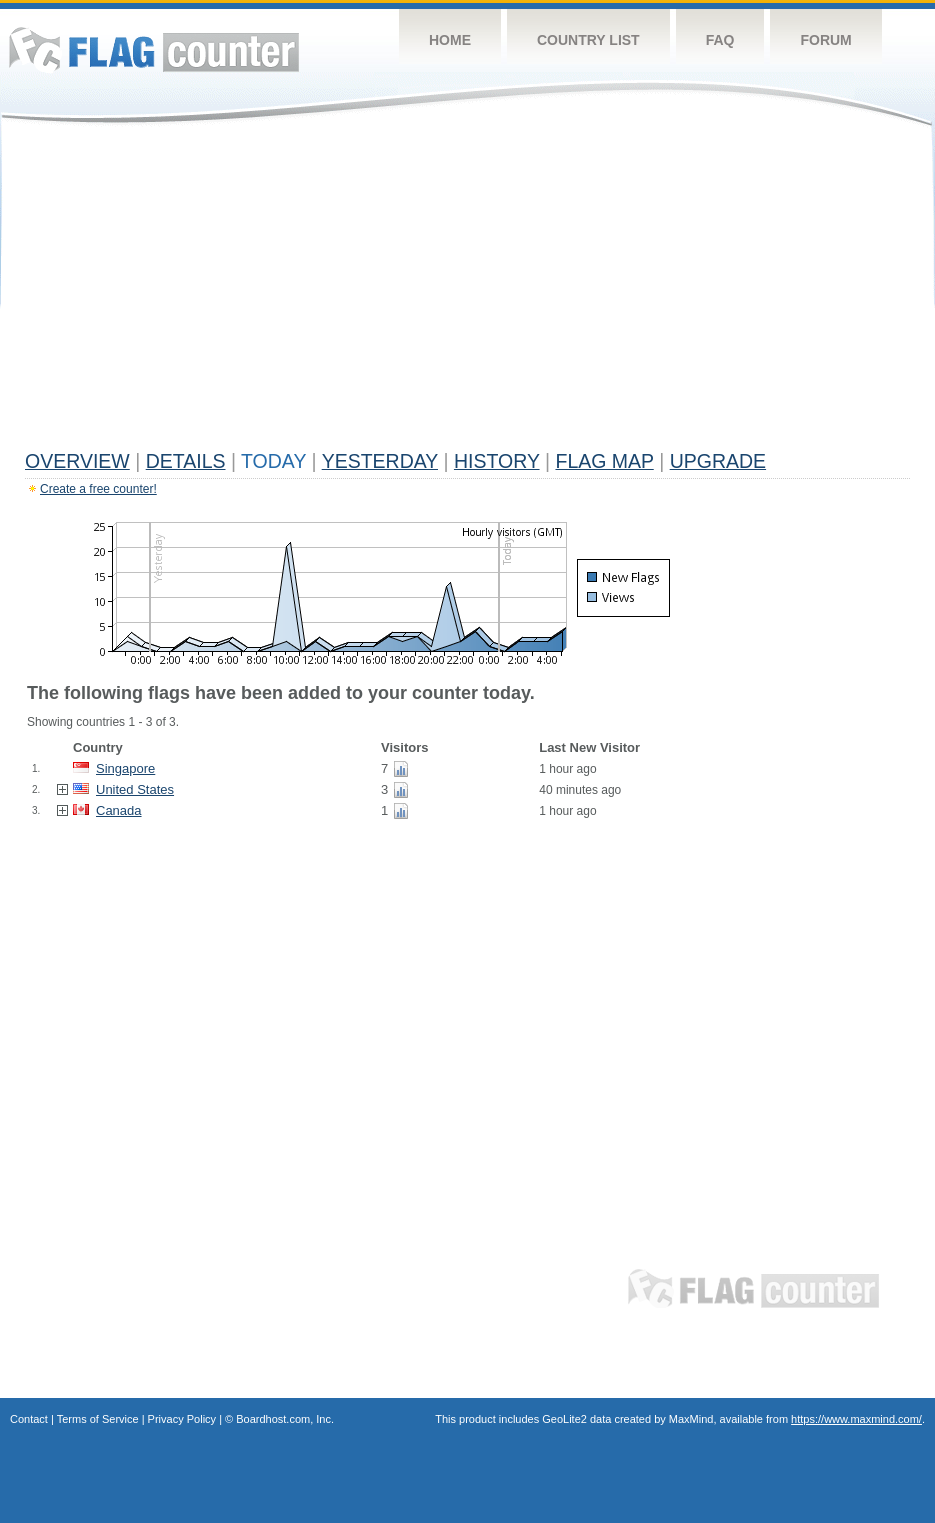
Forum (825, 40)
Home (450, 40)
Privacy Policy (182, 1419)
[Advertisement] (467, 292)
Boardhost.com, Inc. (285, 1419)
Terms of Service (98, 1419)
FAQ (720, 40)
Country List (588, 40)
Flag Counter (154, 49)
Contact (29, 1419)
